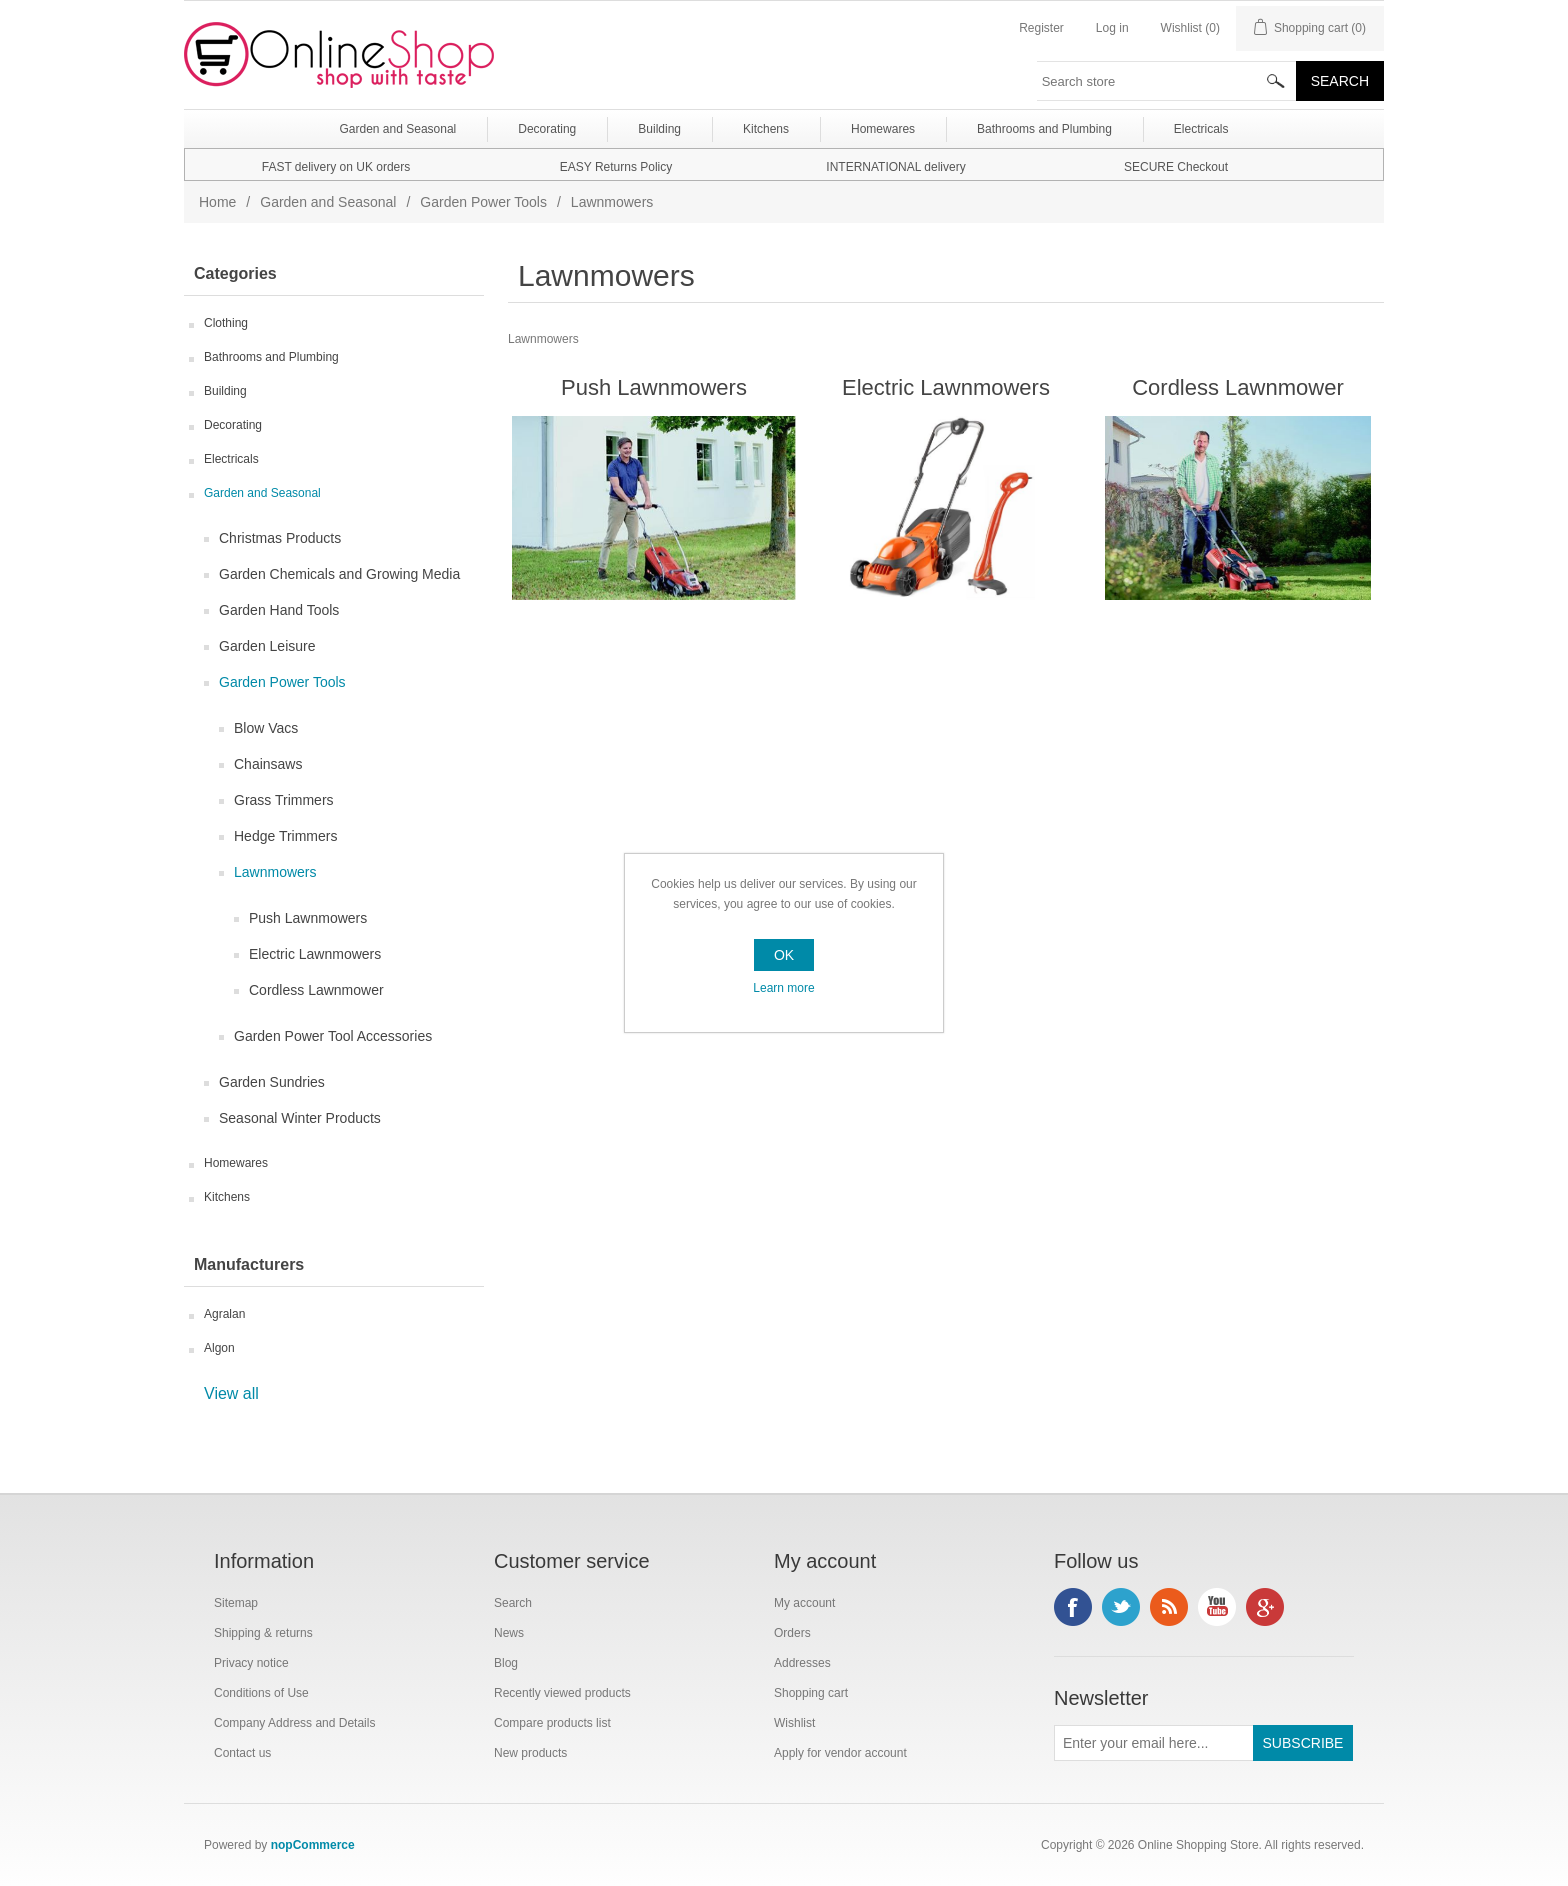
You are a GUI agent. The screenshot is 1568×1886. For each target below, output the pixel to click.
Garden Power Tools (483, 202)
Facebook (1073, 1607)
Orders (792, 1633)
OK (784, 955)
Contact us (242, 1753)
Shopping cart (811, 1693)
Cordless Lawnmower (316, 990)
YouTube (1217, 1607)
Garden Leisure (267, 646)
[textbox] (1167, 81)
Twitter (1121, 1607)
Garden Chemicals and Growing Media (339, 574)
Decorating (233, 425)
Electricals (231, 459)
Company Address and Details (294, 1723)
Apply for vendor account (840, 1753)
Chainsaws (268, 764)
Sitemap (236, 1603)
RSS (1169, 1607)
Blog (506, 1663)
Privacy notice (251, 1663)
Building (225, 391)
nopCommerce (313, 1845)
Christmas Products (280, 538)
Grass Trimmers (284, 800)
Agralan (224, 1314)
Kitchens (227, 1197)
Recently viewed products (562, 1693)
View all (231, 1393)
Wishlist (794, 1723)
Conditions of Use (261, 1693)
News (509, 1633)
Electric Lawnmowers (315, 954)
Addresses (802, 1663)
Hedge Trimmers (285, 836)
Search (513, 1603)
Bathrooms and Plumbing (271, 357)
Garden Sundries (272, 1082)
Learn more (783, 988)
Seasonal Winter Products (300, 1118)
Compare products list (552, 1723)
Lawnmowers (275, 872)
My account (804, 1603)
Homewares (236, 1163)
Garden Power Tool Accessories (333, 1036)
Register (1041, 28)
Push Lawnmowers (308, 918)
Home (217, 202)
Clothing (226, 323)
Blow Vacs (266, 728)
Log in (1112, 28)
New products (530, 1753)
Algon (219, 1348)
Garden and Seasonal (328, 202)
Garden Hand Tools (279, 610)
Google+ (1265, 1607)
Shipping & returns (263, 1633)
